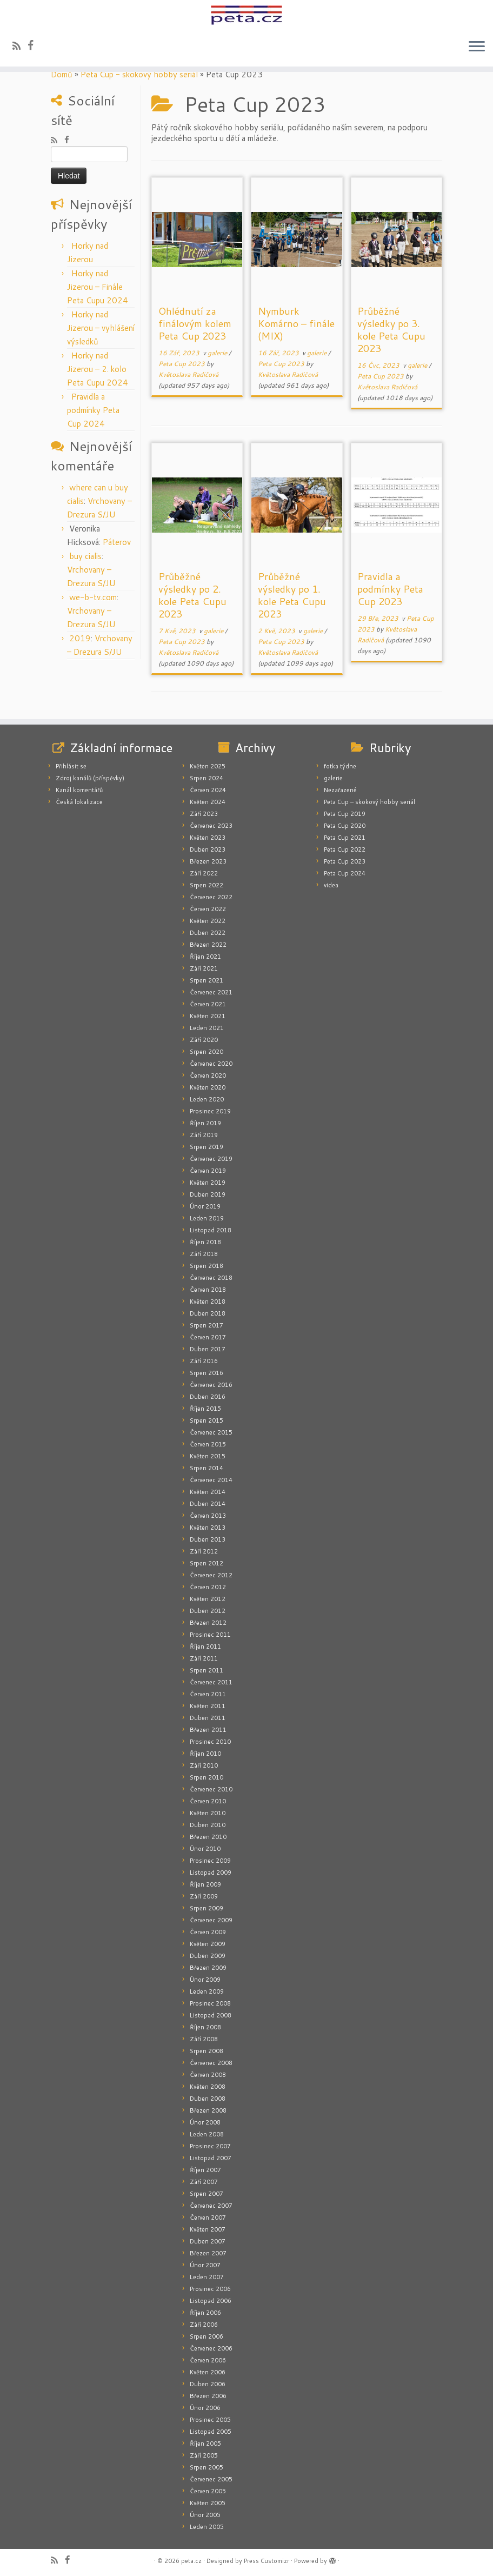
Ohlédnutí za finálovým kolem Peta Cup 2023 (194, 323)
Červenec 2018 (211, 1277)
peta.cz (191, 2561)
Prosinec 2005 (210, 2419)
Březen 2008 (208, 2110)
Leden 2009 (207, 1991)
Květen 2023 (207, 837)
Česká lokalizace (79, 802)
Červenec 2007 (211, 2205)
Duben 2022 (207, 932)
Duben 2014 (207, 1503)
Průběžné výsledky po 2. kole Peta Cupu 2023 (192, 595)
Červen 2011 (208, 1694)
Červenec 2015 (211, 1432)
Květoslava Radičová (188, 374)
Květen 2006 (207, 2372)
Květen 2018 (207, 1301)
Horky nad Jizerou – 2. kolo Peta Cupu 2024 (97, 369)
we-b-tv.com (93, 597)
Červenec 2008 (211, 2063)
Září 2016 (204, 1361)
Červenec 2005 (211, 2479)
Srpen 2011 (206, 1670)
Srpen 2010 (206, 1777)
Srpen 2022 (206, 885)
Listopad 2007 (210, 2158)
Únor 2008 (205, 2122)
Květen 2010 (207, 1813)
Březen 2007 (208, 2253)
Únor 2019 (205, 1206)
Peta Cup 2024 (344, 873)
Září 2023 (204, 813)
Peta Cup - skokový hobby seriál (139, 74)
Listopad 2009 (210, 1872)
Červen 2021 (208, 1004)
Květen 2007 (207, 2229)
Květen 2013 (207, 1527)
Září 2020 (204, 1039)
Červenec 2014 (211, 1480)
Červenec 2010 (211, 1789)
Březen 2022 (208, 944)
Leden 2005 (207, 2526)
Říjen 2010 (205, 1753)
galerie (218, 352)
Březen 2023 (208, 861)
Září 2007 (204, 2181)
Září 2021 (204, 968)
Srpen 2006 (206, 2336)
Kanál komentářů (79, 790)
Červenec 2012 (211, 1575)
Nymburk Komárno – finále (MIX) (296, 323)
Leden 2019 (207, 1218)
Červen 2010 (208, 1801)
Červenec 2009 (211, 1920)
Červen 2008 (208, 2074)
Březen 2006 (208, 2396)
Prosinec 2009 (210, 1860)
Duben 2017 (207, 1349)
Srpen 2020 (206, 1051)
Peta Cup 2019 (344, 813)
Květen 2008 (207, 2086)
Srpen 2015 (206, 1420)
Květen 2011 (207, 1706)
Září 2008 (204, 2039)
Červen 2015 (208, 1444)
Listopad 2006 (210, 2300)
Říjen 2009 (205, 1884)
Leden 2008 (207, 2134)
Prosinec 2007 (210, 2146)
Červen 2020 (208, 1075)
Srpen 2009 (206, 1908)
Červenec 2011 (211, 1682)
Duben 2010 (207, 1825)
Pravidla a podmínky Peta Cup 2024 (93, 410)
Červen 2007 (208, 2217)
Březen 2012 (208, 1622)
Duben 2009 (207, 1955)
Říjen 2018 (205, 1242)
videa (331, 885)
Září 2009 (204, 1896)
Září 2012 (204, 1551)
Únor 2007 (205, 2265)
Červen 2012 (208, 1587)
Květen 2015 (207, 1456)
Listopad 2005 (210, 2431)
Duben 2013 (207, 1539)
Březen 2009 (208, 1967)
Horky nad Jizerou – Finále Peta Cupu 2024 (97, 287)
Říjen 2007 (205, 2170)
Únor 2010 (205, 1848)
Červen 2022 (208, 909)
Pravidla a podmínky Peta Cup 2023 (390, 588)
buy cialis (85, 556)
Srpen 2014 (206, 1468)
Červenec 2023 (211, 825)
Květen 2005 (207, 2503)
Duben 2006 (207, 2384)
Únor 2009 (205, 1979)
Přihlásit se (71, 766)
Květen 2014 (207, 1492)
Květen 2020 (207, 1087)
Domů (61, 74)
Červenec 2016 (211, 1384)
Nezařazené (340, 790)
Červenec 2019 (211, 1158)
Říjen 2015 (205, 1408)
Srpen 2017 (206, 1325)
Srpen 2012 (206, 1563)
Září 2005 (204, 2455)
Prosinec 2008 (210, 2003)
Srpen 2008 (206, 2051)
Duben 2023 (207, 849)
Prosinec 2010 (210, 1741)
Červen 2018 (208, 1289)
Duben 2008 (207, 2098)
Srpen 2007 (206, 2193)
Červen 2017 (208, 1337)
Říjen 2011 (205, 1646)
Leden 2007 (207, 2277)
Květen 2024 (207, 802)
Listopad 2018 (210, 1230)
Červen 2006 (208, 2360)
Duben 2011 (207, 1718)
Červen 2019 (208, 1170)
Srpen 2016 (206, 1373)
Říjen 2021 (205, 956)
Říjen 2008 (205, 2027)
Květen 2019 (207, 1182)
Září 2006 (204, 2324)
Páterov (117, 542)
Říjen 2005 (205, 2443)
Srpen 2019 (206, 1147)
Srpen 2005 (206, 2467)
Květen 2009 (207, 1944)
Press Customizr (266, 2561)
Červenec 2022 (211, 897)
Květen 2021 (207, 1016)
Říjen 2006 (205, 2312)
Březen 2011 (208, 1729)
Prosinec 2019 (210, 1111)
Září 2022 (204, 873)
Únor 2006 (205, 2408)
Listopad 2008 (210, 2015)
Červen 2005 (208, 2491)
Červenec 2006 (211, 2348)
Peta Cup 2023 (182, 363)
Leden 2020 (207, 1099)
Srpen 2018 (206, 1266)
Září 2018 (204, 1254)
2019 (80, 638)
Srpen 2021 (206, 980)
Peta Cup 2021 (344, 837)
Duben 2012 (207, 1610)
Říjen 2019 (205, 1123)
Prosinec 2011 (210, 1634)
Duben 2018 (207, 1313)
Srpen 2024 (206, 778)
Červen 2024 (208, 790)
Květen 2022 (207, 921)
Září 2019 (204, 1135)
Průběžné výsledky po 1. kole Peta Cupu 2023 (292, 595)
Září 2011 (204, 1658)
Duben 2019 (207, 1194)
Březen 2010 (208, 1837)
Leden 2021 (207, 1028)
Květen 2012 (207, 1599)
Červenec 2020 (211, 1063)
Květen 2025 (207, 766)
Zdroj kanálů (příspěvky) (90, 778)
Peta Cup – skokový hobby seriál (369, 802)
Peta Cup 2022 (344, 849)
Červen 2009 (208, 1932)
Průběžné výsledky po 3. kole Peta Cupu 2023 (391, 329)
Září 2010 (204, 1765)
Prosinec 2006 (210, 2289)
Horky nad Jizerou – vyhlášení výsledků (101, 328)
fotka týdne (340, 766)
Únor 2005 (205, 2515)
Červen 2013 (208, 1515)
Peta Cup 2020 (344, 825)
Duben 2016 (207, 1396)
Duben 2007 (207, 2241)
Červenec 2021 (211, 992)
